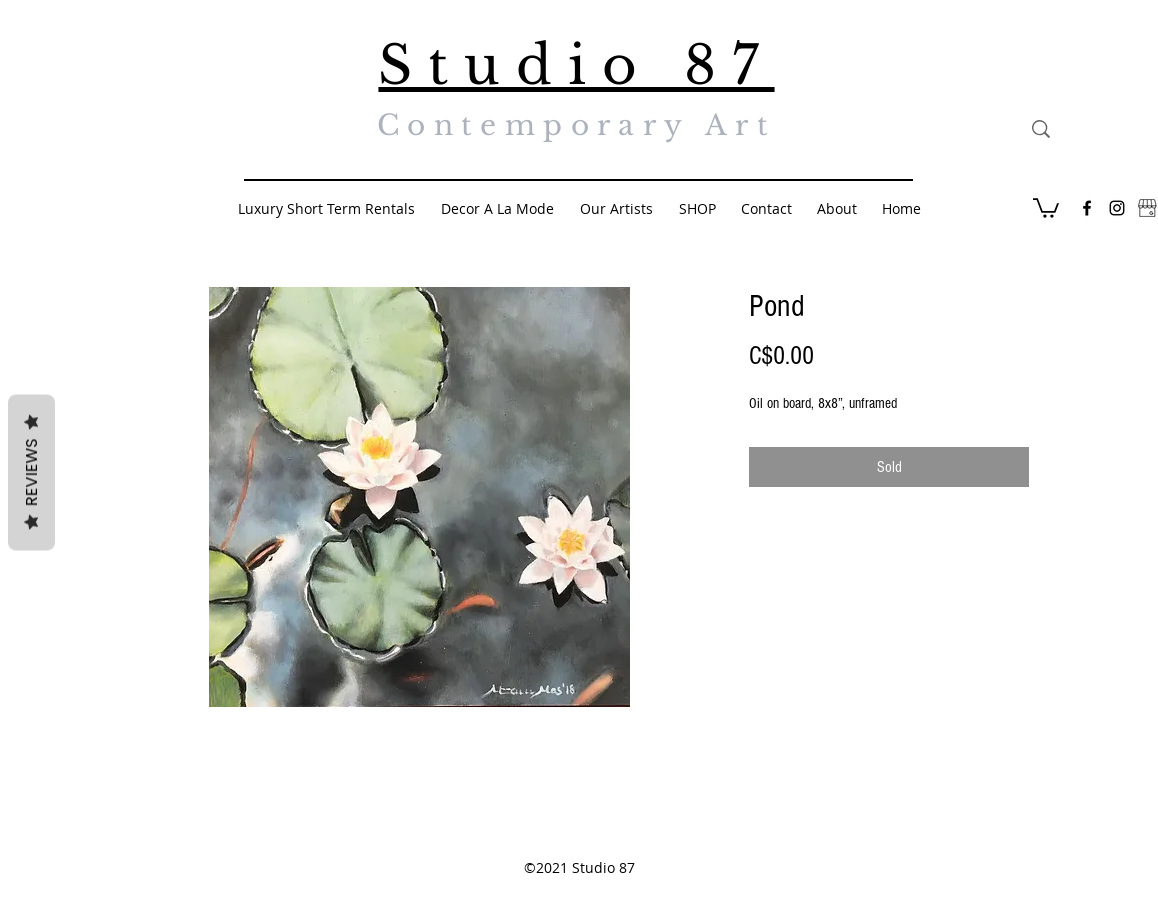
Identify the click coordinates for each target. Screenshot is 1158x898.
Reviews (31, 473)
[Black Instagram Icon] (1117, 208)
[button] (1046, 207)
